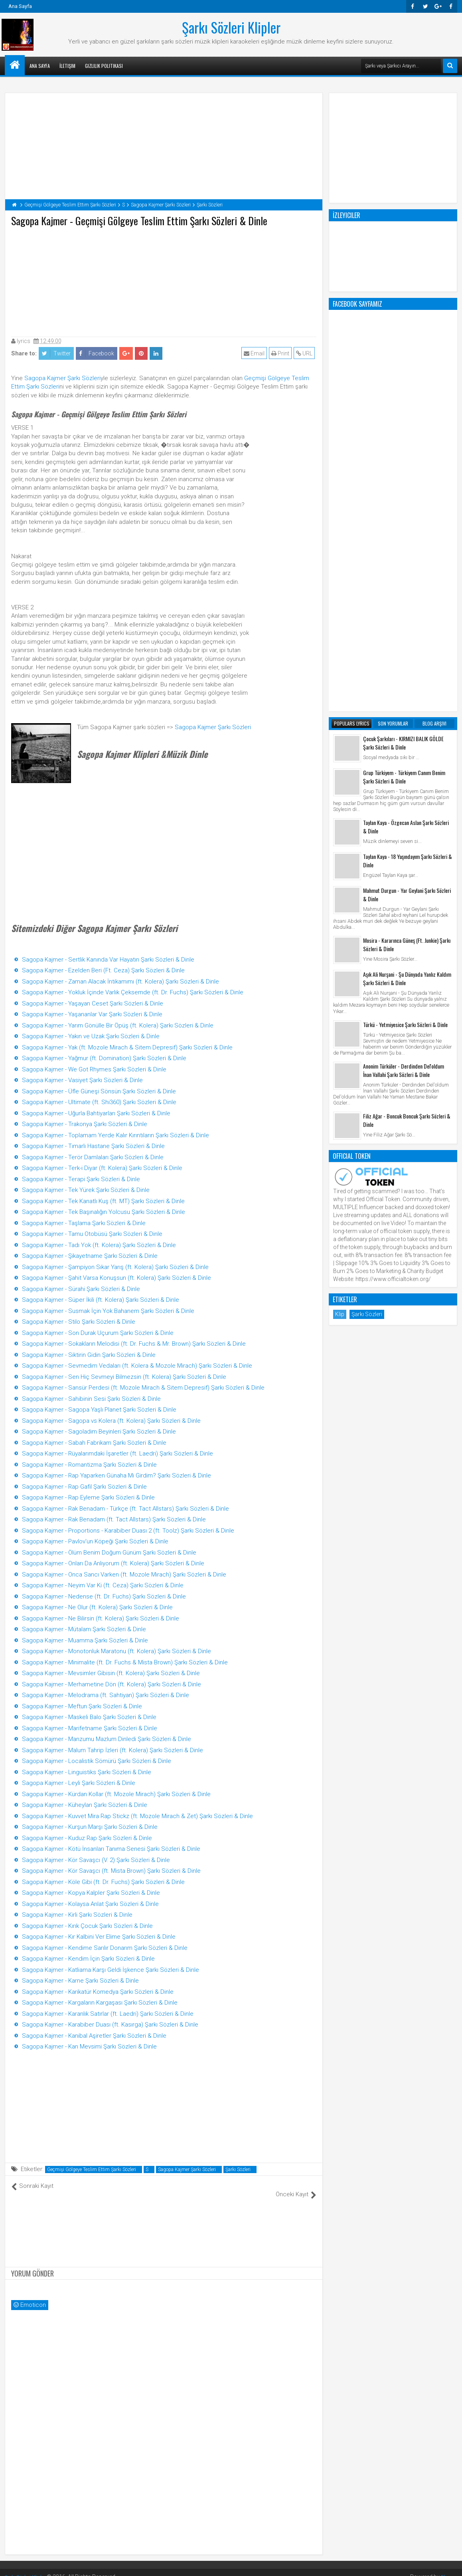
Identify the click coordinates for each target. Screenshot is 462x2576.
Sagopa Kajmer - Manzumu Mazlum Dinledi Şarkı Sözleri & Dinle (106, 1739)
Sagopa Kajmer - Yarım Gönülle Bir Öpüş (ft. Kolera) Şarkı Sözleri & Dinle (117, 1025)
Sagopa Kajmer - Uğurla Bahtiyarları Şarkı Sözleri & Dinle (96, 1113)
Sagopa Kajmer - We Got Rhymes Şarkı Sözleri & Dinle (94, 1069)
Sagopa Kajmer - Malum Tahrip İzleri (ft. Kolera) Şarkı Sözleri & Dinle (112, 1750)
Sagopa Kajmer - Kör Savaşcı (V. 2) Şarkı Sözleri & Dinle (96, 1860)
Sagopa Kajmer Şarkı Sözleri (62, 378)
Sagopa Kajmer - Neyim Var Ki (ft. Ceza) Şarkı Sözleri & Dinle (103, 1585)
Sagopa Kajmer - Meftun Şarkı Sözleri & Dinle (82, 1706)
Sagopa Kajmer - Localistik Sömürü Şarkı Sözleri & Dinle (96, 1761)
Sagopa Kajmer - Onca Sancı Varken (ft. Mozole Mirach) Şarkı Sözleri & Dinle (124, 1574)
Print (282, 353)
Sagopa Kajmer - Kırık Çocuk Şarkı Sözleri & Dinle (87, 1926)
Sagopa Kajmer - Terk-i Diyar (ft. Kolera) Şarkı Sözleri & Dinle (102, 1168)
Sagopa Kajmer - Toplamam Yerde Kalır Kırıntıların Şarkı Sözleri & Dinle (115, 1135)
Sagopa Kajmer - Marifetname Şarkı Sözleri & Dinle (89, 1728)
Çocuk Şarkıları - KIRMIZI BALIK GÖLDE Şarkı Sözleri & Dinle (403, 421)
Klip (339, 993)
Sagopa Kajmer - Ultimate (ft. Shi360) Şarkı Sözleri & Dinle (99, 1102)
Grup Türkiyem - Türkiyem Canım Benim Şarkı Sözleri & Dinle (404, 455)
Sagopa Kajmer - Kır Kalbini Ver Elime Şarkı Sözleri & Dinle (99, 1936)
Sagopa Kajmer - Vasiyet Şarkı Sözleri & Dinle (82, 1080)
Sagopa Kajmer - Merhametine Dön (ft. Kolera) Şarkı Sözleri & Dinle (111, 1684)
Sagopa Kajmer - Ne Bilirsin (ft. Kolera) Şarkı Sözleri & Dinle (100, 1618)
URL (306, 353)
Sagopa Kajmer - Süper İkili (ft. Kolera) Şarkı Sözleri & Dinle (100, 1299)
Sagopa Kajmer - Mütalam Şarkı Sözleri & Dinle (84, 1629)
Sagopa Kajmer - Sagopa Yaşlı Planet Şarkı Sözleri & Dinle (99, 1409)
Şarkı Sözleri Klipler (231, 27)
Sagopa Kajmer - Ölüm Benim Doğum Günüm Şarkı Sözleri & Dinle (109, 1552)
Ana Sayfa (20, 6)
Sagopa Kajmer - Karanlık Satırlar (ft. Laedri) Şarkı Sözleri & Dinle (107, 2013)
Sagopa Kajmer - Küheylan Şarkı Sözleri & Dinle (84, 1805)
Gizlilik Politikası (104, 65)
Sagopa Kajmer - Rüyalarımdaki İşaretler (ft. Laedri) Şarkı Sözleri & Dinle (117, 1453)
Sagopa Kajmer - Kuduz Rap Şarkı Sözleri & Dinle (87, 1838)
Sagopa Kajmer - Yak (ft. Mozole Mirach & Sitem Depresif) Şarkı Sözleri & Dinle (127, 1047)
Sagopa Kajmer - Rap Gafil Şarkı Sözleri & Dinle (84, 1486)
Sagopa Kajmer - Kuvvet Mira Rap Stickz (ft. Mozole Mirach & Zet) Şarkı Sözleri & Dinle (137, 1816)
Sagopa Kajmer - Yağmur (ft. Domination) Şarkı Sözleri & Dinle (104, 1058)
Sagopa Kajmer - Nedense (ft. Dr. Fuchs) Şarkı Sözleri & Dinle (104, 1596)
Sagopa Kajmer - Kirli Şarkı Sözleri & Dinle (77, 1914)
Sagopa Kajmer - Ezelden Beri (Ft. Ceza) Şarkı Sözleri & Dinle (103, 970)
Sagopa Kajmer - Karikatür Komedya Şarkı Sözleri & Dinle (98, 1991)
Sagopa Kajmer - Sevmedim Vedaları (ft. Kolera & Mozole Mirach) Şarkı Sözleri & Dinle (137, 1365)
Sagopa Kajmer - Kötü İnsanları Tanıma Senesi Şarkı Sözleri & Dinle (111, 1848)
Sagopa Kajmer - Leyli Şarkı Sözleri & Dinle (78, 1783)
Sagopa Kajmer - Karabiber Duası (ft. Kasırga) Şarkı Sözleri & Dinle (110, 2024)
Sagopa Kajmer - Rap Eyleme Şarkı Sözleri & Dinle (88, 1497)
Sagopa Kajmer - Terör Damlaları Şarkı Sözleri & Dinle (93, 1157)
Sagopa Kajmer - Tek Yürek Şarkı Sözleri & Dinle (86, 1190)
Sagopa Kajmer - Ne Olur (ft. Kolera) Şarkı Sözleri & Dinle (97, 1607)
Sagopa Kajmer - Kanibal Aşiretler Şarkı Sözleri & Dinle (94, 2035)
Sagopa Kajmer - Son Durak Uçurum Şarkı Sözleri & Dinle (98, 1333)
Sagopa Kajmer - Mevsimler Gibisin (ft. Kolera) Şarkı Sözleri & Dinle (111, 1673)
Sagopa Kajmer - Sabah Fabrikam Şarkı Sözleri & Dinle (94, 1442)
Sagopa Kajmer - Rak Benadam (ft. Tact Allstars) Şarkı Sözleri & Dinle (114, 1519)
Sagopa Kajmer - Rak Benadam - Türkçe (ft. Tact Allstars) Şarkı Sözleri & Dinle (125, 1508)
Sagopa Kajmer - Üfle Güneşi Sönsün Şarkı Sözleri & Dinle (99, 1091)
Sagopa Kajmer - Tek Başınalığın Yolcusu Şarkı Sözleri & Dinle (103, 1212)
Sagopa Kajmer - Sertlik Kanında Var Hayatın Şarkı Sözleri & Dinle (108, 959)
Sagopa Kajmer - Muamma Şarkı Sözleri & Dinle (85, 1640)
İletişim (67, 65)
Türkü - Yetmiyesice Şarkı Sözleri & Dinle (405, 703)
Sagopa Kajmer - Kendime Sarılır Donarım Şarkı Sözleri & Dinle (105, 1947)
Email (255, 353)
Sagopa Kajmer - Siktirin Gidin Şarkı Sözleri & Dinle (89, 1354)
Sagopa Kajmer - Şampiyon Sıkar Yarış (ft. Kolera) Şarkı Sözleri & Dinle (115, 1267)
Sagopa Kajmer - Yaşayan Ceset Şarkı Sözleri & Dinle (92, 1003)
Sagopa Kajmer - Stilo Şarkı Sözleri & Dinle (78, 1321)
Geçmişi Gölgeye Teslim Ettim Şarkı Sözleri (91, 2169)
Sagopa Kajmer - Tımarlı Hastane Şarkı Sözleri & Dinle (93, 1146)
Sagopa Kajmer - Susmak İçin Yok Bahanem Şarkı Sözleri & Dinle (108, 1311)
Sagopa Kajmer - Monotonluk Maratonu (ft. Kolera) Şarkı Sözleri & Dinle (116, 1651)
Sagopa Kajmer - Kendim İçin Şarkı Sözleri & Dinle (88, 1958)
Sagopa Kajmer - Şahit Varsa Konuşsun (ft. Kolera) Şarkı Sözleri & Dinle (116, 1277)
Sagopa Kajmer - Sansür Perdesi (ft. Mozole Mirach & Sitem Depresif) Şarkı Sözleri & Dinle (143, 1387)
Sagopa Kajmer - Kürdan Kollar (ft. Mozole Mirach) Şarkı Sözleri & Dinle (116, 1794)
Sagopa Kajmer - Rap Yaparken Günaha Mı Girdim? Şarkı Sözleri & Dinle (116, 1475)
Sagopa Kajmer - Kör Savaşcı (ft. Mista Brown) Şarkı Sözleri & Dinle (111, 1870)
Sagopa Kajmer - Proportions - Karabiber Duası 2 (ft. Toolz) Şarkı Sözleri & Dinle (128, 1530)
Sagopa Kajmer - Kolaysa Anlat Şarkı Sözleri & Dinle (90, 1904)
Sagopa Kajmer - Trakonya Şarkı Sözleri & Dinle (84, 1124)
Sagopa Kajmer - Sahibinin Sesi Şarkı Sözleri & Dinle (91, 1398)
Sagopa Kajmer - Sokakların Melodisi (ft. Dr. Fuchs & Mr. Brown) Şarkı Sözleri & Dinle (134, 1343)
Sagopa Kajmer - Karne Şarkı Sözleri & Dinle (80, 1980)
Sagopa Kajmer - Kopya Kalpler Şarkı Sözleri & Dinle (91, 1892)
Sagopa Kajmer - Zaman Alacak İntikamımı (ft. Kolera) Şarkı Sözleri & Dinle (120, 981)
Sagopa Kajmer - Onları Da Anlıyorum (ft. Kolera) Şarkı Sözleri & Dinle (113, 1563)
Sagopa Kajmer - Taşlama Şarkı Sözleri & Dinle (84, 1223)
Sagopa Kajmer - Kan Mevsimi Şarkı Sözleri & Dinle (89, 2046)
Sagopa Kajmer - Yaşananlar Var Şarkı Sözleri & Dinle (92, 1014)
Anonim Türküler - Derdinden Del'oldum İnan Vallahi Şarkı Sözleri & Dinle (403, 748)
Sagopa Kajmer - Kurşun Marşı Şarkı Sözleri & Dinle (90, 1826)
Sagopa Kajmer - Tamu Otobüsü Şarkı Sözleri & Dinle (92, 1233)
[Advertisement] (163, 280)
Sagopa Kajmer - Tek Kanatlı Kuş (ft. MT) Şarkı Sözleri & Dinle (103, 1201)
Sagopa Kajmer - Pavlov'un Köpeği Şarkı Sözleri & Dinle (95, 1541)
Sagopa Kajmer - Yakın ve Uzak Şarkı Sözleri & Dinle (91, 1036)
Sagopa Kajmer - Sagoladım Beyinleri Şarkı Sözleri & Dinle (99, 1431)
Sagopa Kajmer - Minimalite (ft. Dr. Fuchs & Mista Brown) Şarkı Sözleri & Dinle (125, 1662)
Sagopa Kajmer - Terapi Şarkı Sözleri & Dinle (81, 1179)
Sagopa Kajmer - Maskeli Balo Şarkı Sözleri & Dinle (89, 1717)
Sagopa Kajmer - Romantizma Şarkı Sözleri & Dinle (89, 1464)
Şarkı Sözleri (238, 2169)
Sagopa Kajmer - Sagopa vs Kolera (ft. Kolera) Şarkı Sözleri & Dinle (111, 1420)
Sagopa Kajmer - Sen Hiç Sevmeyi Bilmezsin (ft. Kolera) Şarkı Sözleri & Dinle (124, 1376)
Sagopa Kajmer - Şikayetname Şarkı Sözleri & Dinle (90, 1255)
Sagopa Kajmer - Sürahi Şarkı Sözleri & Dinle (81, 1289)
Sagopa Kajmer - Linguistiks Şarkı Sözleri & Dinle (86, 1772)
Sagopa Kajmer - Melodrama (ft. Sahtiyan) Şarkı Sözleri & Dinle (105, 1695)
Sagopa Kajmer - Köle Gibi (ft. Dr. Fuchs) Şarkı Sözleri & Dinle (103, 1882)
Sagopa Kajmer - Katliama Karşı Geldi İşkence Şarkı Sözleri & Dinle (110, 1969)
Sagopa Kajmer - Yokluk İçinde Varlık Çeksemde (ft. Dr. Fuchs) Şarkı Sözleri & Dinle (132, 992)
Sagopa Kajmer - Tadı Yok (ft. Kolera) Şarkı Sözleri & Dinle (99, 1245)
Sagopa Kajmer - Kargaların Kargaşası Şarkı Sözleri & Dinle (100, 2002)
